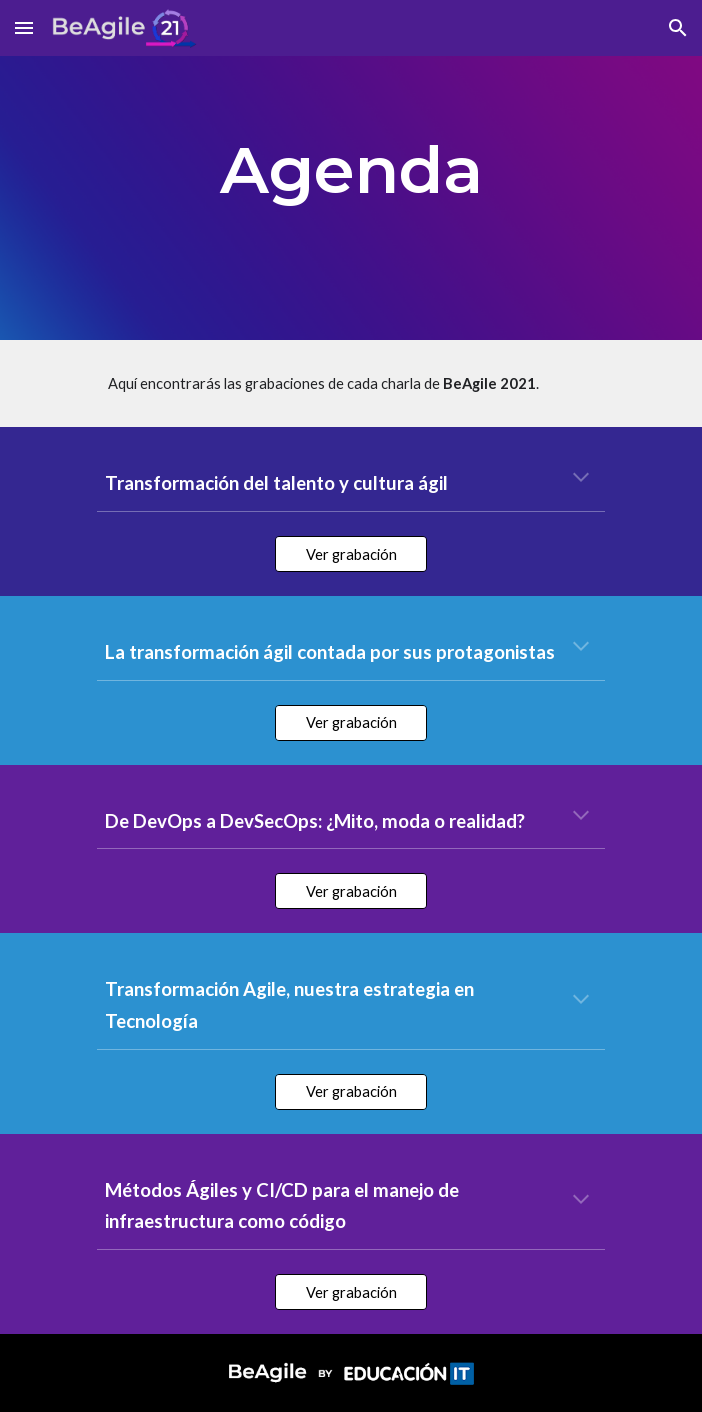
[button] (24, 27)
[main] (350, 169)
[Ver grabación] (350, 554)
